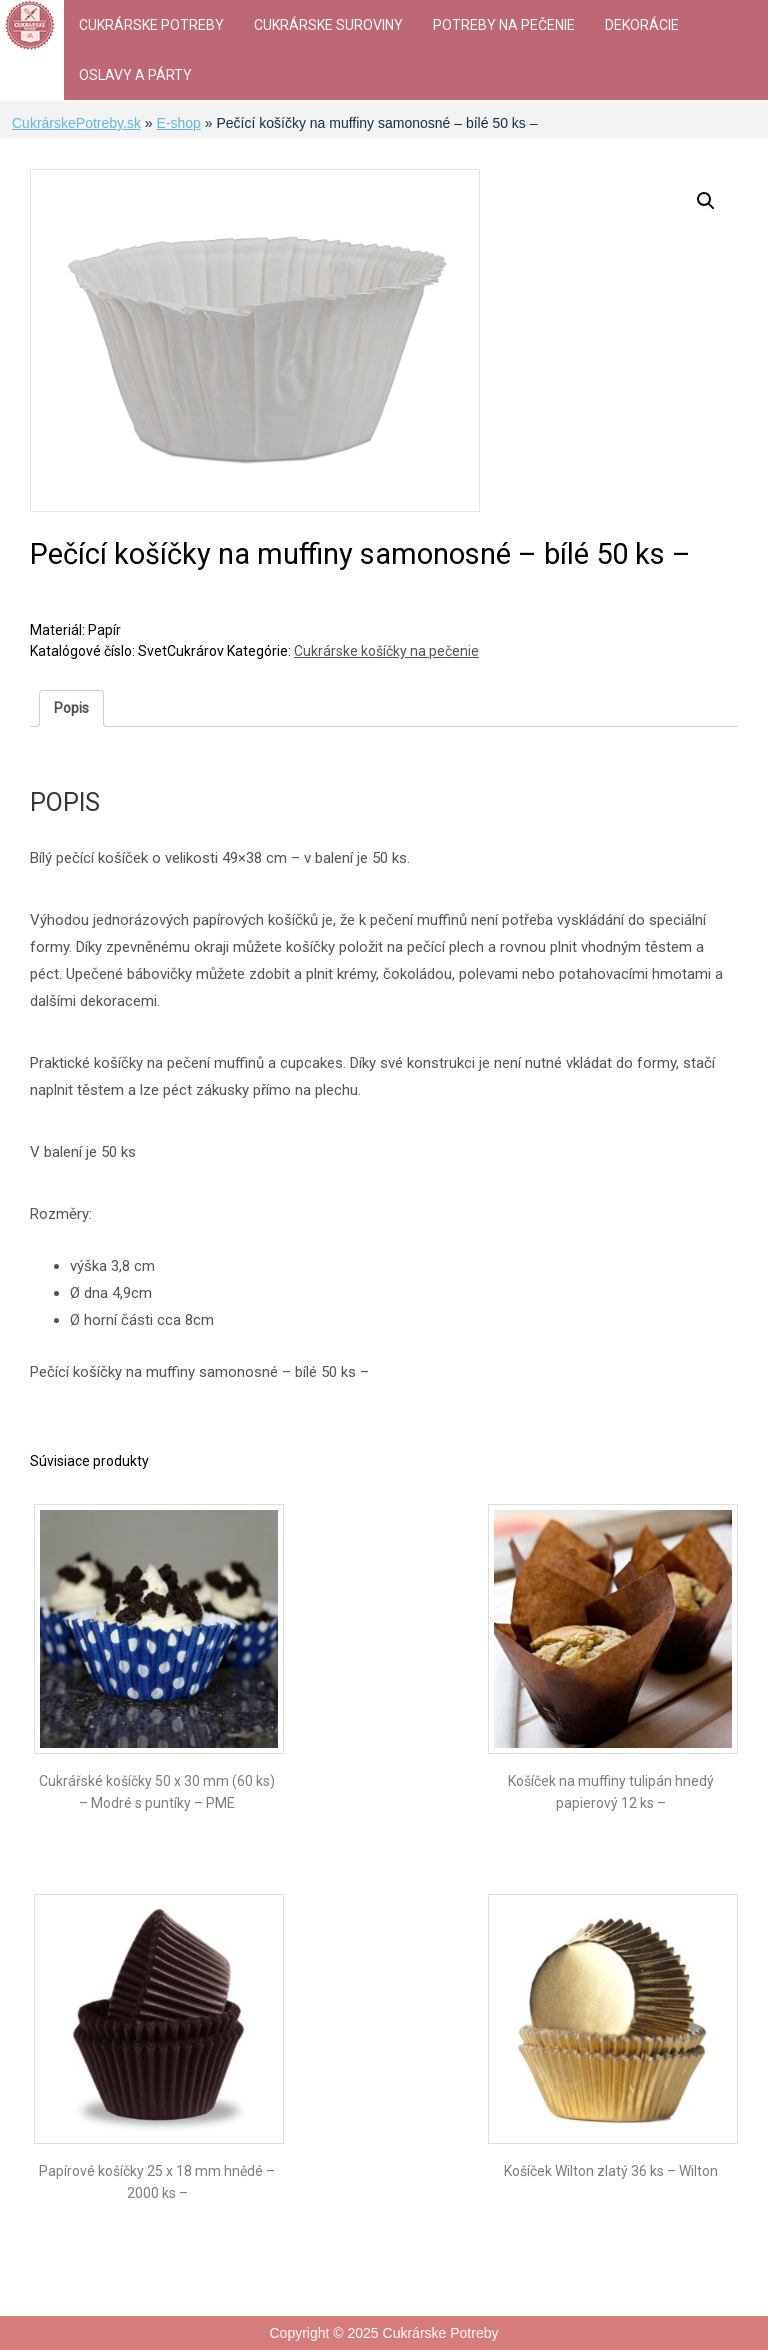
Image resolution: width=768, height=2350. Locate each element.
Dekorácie (642, 25)
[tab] (71, 708)
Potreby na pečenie (504, 25)
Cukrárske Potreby (151, 25)
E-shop (178, 123)
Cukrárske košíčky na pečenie (386, 651)
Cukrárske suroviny (328, 25)
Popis (71, 708)
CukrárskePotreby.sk (76, 123)
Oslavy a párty (135, 75)
